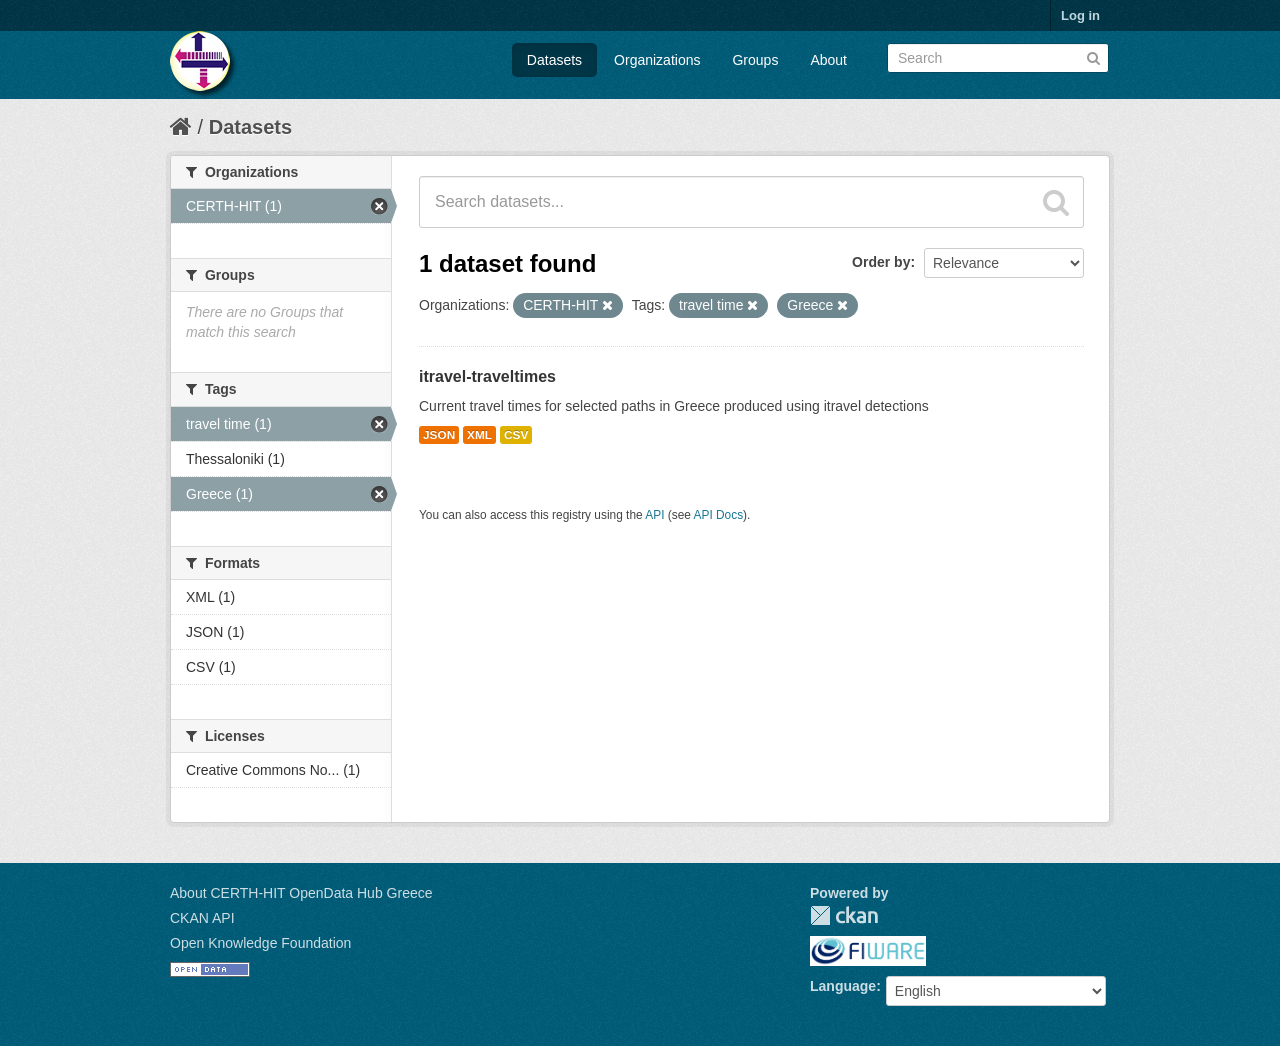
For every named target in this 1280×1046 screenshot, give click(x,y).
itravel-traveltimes (487, 376)
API (654, 515)
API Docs (719, 515)
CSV (516, 435)
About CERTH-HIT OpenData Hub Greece (301, 893)
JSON (439, 435)
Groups (755, 60)
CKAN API (202, 918)
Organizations (657, 60)
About (828, 60)
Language (843, 986)
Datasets (554, 60)
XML (479, 435)
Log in (1080, 15)
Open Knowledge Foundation (260, 943)
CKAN (844, 915)
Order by (881, 262)
